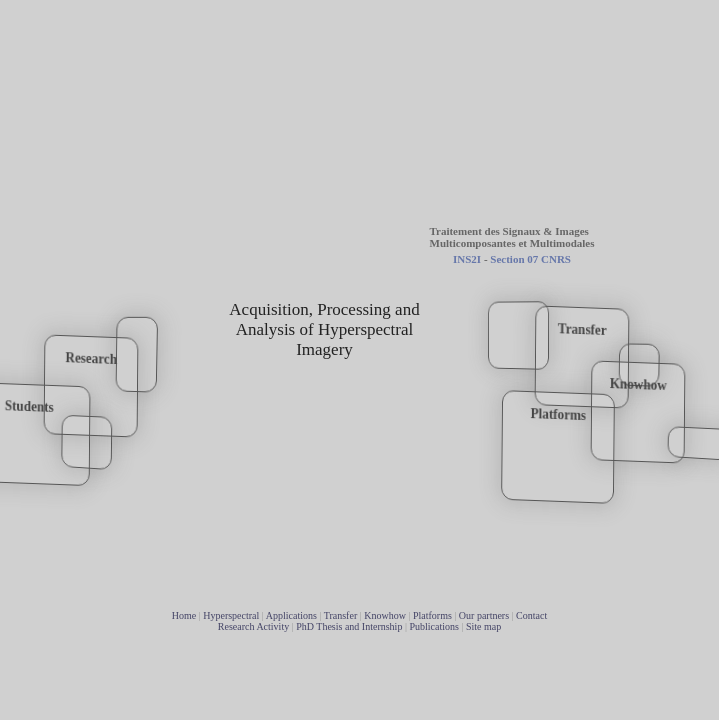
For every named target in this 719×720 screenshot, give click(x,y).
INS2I (467, 259)
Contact (531, 615)
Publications (433, 626)
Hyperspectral (231, 615)
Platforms (432, 615)
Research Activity (253, 626)
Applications (291, 615)
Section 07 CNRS (530, 259)
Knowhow (385, 615)
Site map (483, 626)
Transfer (341, 615)
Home (184, 615)
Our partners (484, 615)
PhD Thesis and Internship (349, 626)
